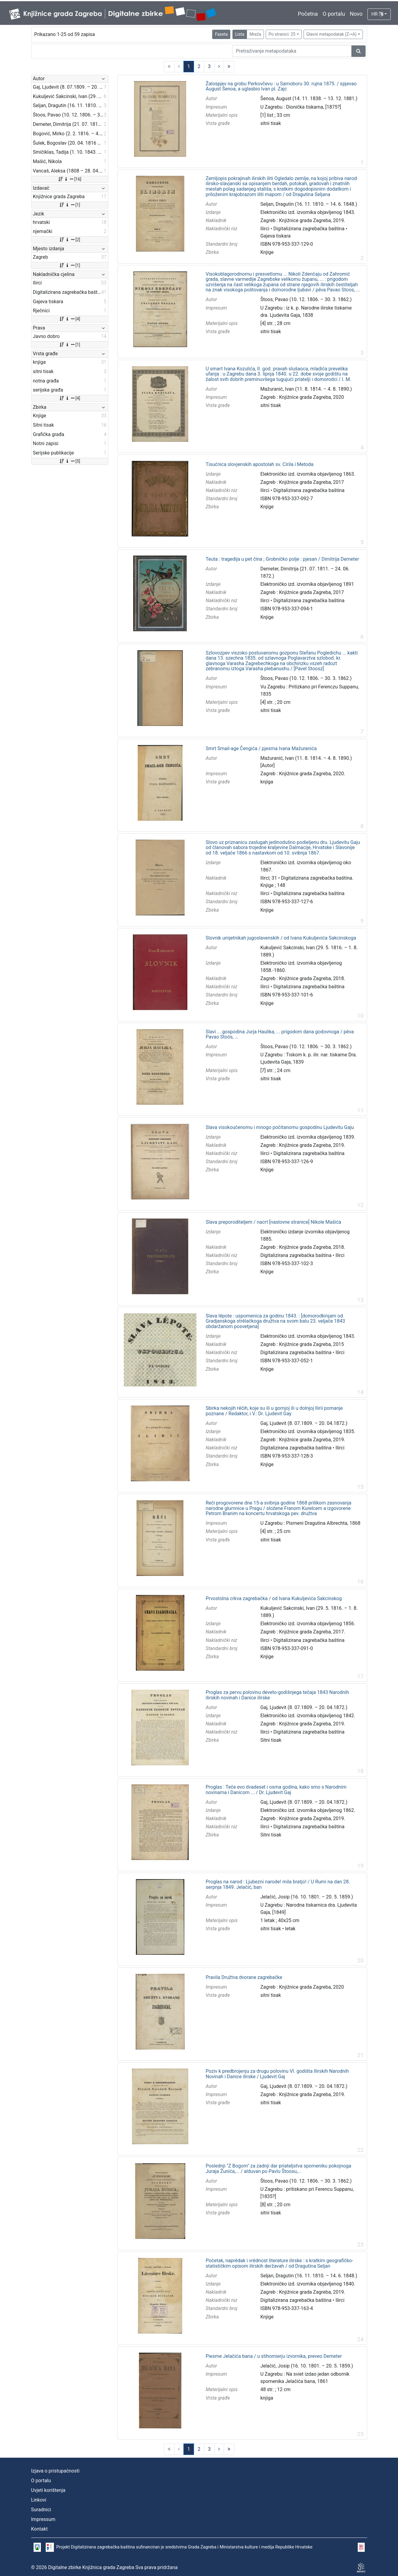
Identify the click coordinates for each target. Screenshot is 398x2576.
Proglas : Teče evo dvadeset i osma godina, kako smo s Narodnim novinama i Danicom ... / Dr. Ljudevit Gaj (276, 1789)
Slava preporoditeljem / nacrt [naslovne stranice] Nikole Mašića (273, 1222)
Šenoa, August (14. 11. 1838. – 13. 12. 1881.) (308, 98)
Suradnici (41, 2509)
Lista (239, 34)
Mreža (255, 34)
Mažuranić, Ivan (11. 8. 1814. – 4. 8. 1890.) (306, 389)
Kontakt (39, 2529)
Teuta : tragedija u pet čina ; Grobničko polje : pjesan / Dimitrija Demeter (282, 559)
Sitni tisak (270, 1740)
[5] (69, 461)
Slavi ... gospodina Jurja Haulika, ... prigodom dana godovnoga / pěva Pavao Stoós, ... (280, 1034)
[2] (69, 239)
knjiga (266, 782)
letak (290, 1928)
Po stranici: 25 (281, 34)
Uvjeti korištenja (48, 2490)
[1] (69, 204)
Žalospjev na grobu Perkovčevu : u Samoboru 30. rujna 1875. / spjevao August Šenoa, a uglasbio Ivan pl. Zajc (281, 86)
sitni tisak (270, 123)
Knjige (267, 252)
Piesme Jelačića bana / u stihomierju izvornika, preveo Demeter (274, 2356)
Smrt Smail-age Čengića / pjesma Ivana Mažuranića (261, 748)
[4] (69, 319)
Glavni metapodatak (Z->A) (331, 34)
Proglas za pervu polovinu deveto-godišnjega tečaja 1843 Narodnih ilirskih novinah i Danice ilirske (277, 1695)
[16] (69, 179)
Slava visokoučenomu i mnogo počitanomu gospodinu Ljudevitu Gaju (280, 1127)
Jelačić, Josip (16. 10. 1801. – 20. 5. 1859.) (306, 1897)
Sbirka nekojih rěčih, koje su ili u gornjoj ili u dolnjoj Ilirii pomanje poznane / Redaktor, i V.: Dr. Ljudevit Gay (274, 1411)
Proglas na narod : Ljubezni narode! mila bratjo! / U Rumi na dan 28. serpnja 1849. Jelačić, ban (278, 1884)
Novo (356, 14)
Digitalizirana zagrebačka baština (308, 228)
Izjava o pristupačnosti (55, 2471)
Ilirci (264, 228)
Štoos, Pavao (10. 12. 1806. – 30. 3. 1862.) (306, 299)
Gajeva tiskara (275, 236)
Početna (308, 14)
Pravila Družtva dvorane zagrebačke (244, 1977)
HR (377, 14)
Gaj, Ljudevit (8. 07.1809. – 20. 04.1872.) (303, 1423)
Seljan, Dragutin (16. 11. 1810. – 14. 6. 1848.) (308, 204)
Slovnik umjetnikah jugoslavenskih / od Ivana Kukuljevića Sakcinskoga (281, 938)
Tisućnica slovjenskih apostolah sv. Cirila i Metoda (259, 464)
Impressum (43, 2519)
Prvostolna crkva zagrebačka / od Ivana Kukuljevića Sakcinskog (274, 1598)
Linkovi (38, 2500)
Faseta (221, 34)
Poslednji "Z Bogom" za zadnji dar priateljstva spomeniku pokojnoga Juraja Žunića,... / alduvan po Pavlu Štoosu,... (278, 2168)
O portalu (334, 14)
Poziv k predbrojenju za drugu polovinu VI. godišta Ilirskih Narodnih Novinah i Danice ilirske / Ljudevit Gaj (277, 2074)
